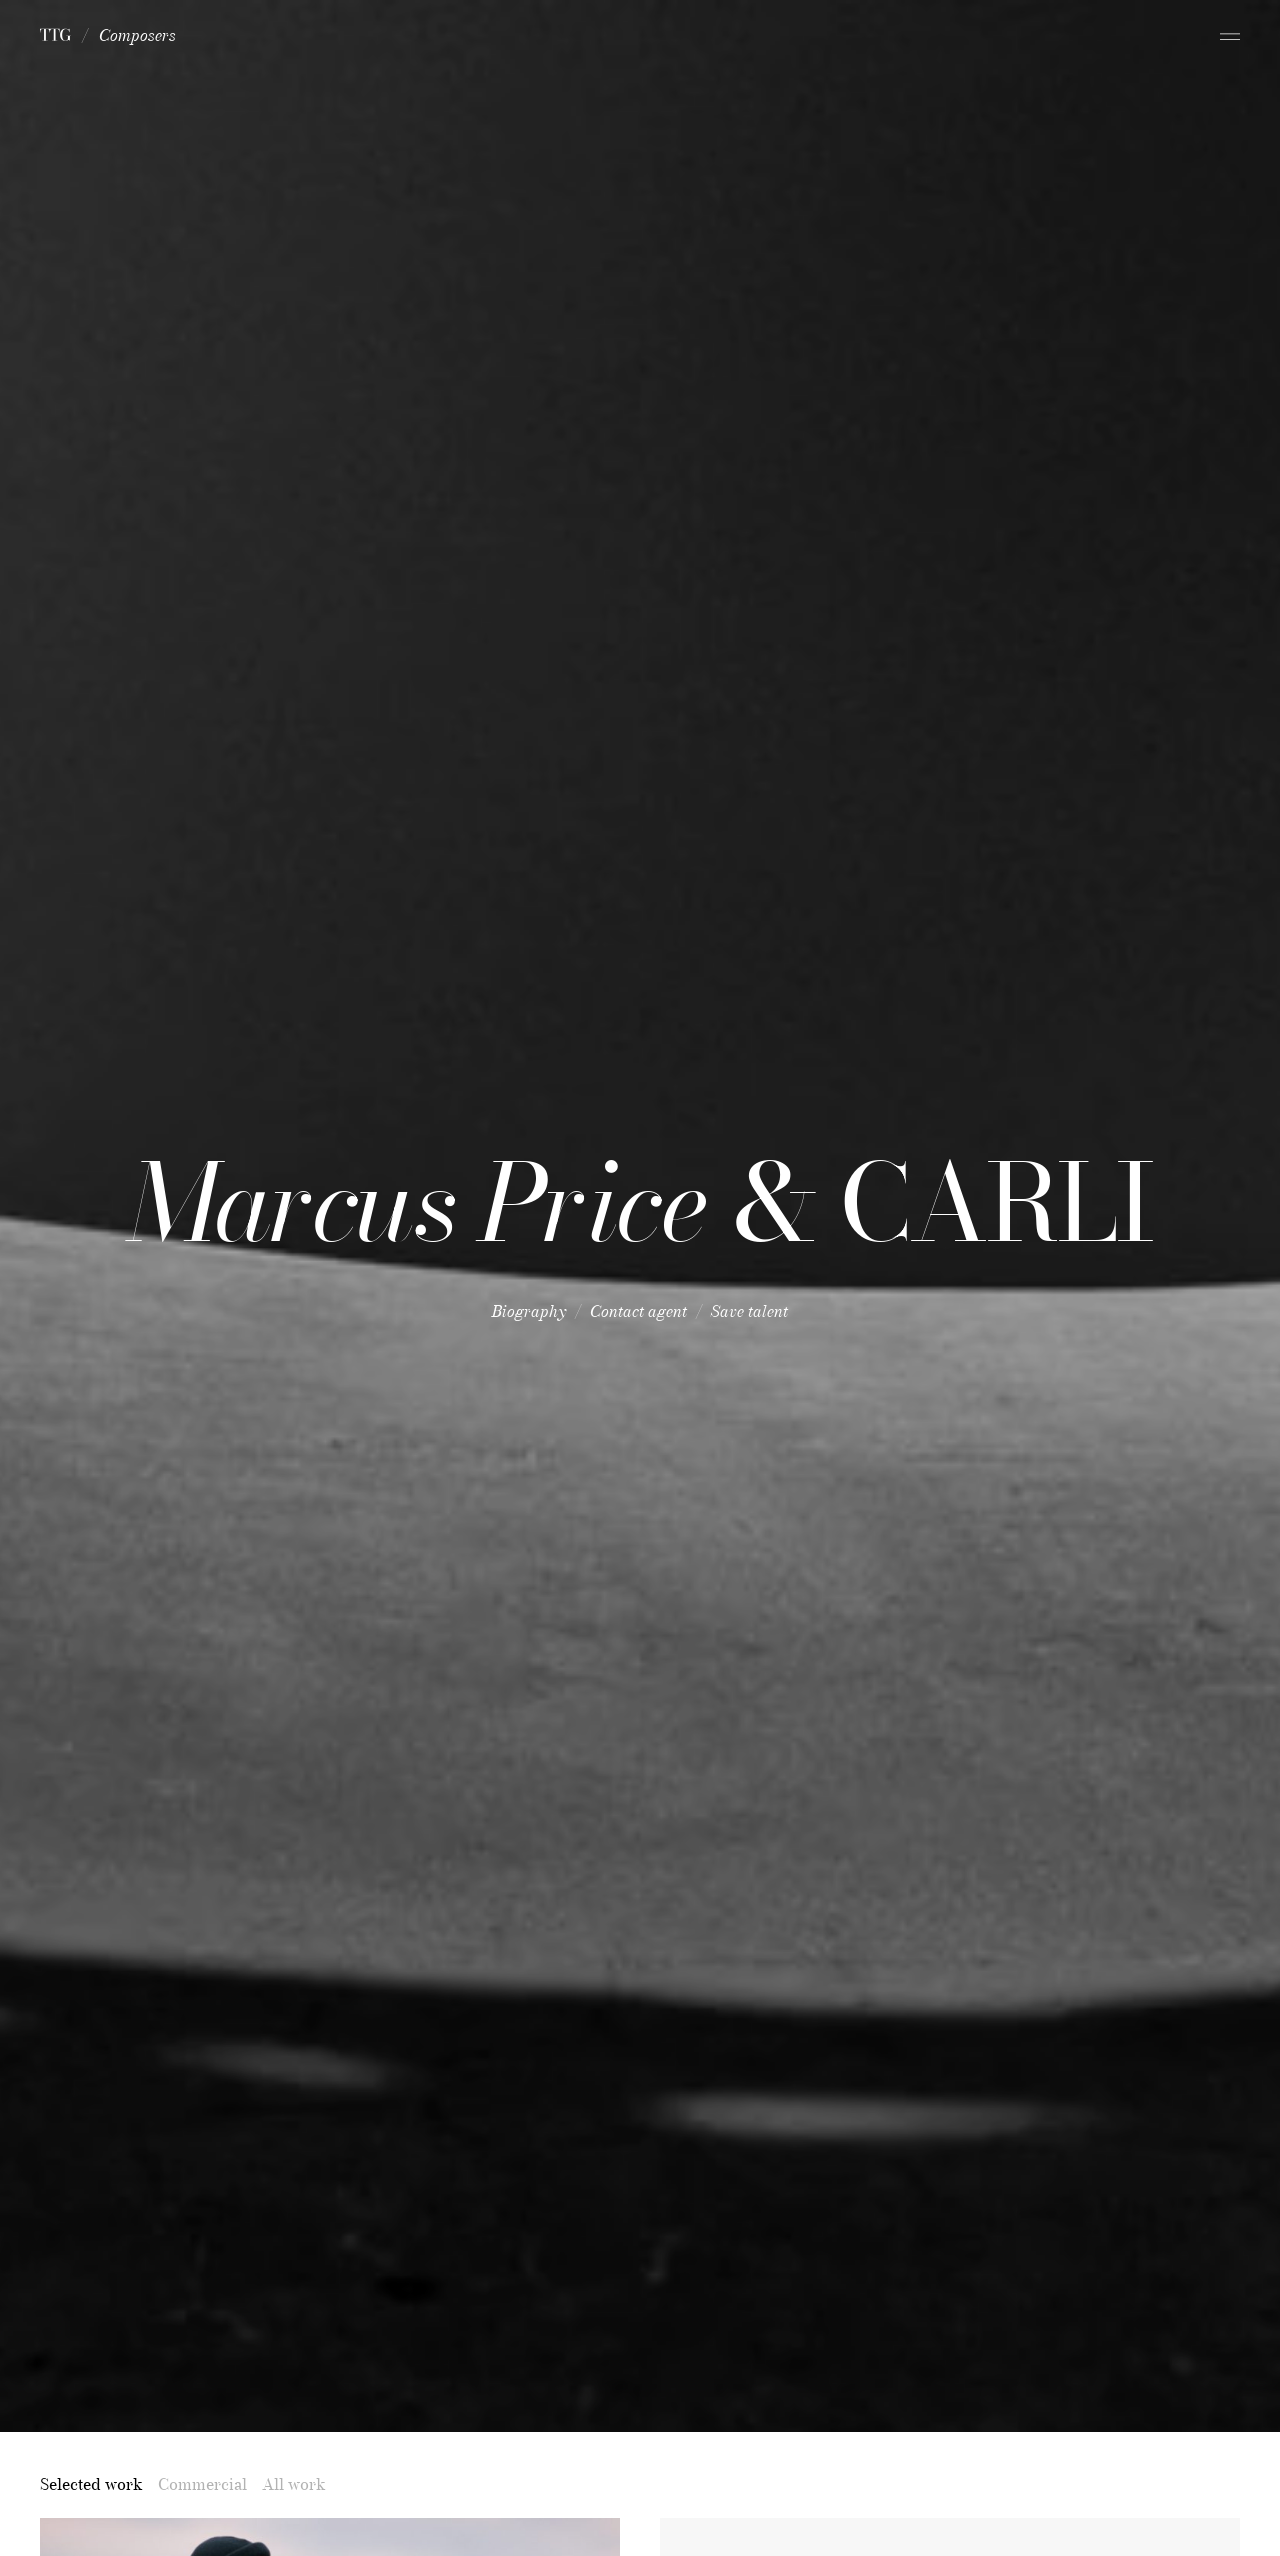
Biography (529, 1311)
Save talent (749, 1311)
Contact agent (638, 1311)
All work (294, 2484)
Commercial (202, 2484)
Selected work (91, 2484)
